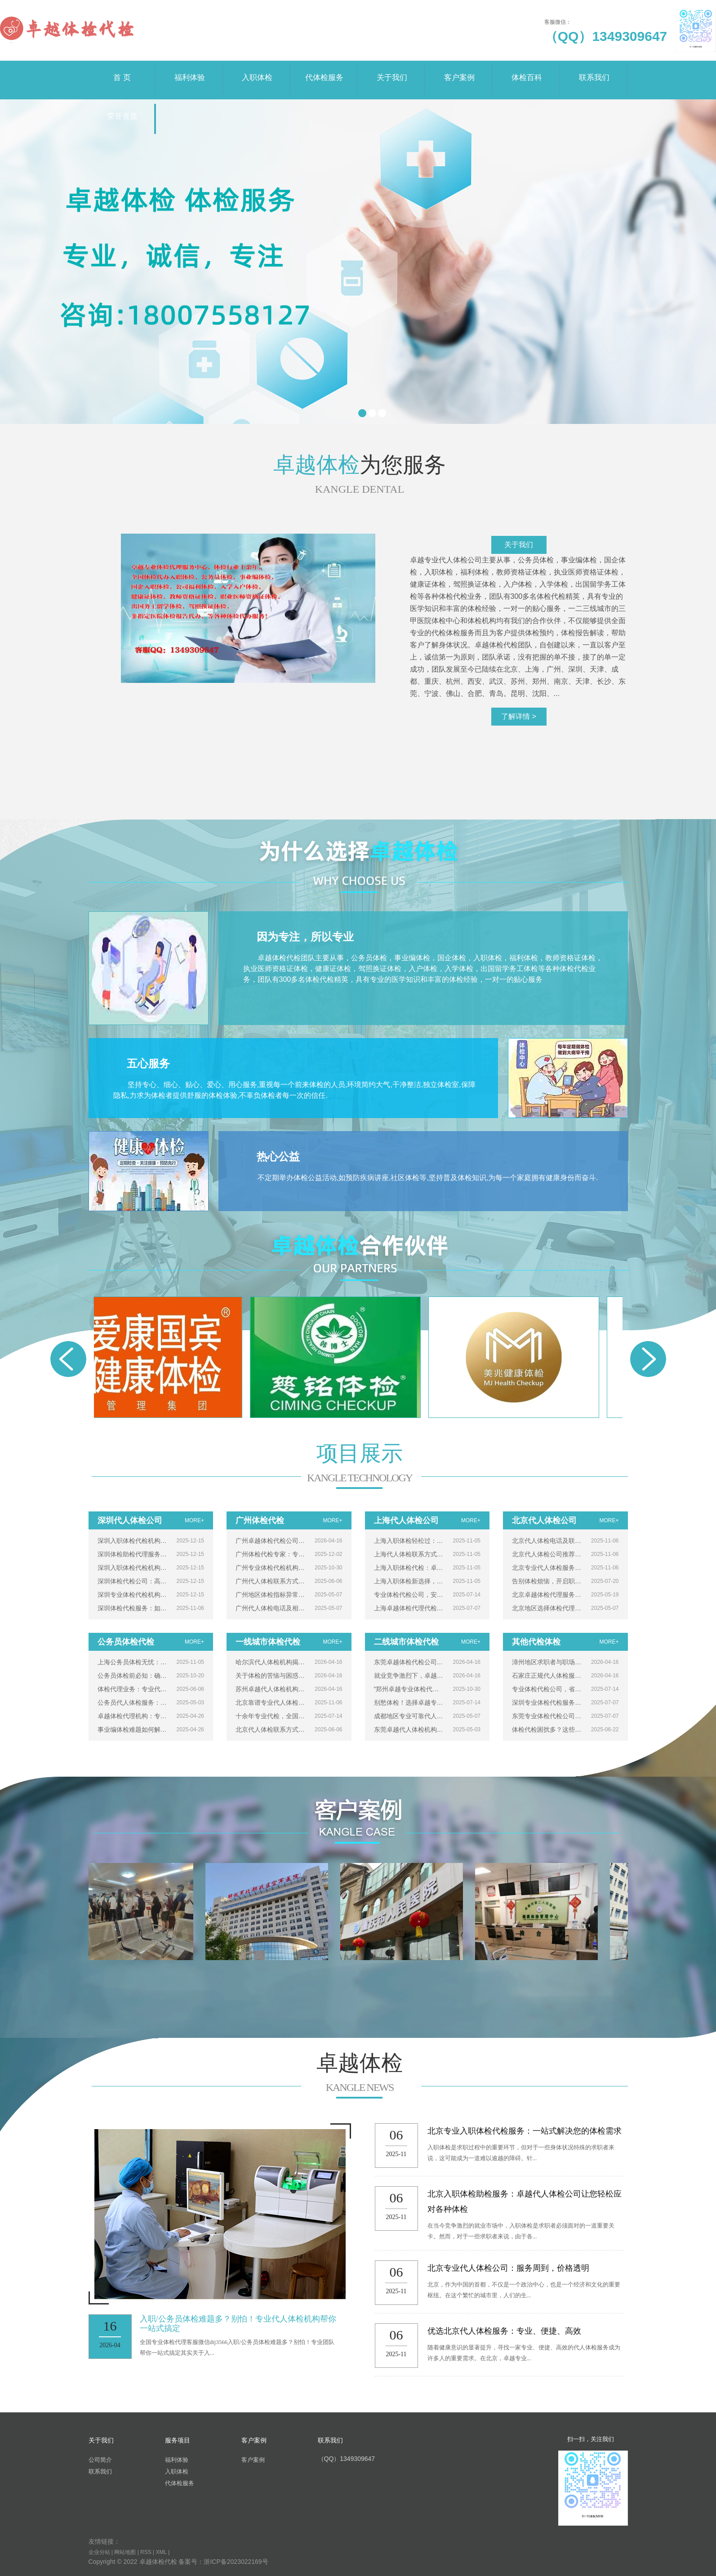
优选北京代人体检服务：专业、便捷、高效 (504, 2330)
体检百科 (526, 71)
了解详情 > (518, 716)
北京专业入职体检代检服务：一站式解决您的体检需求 (524, 2130)
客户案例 (459, 71)
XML (161, 2552)
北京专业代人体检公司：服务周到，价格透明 (508, 2268)
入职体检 (257, 71)
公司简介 (100, 2459)
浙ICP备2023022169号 (236, 2561)
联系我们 (594, 71)
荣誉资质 (122, 109)
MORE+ (194, 1520)
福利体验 (189, 71)
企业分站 (99, 2552)
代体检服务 (324, 71)
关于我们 (392, 71)
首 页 (122, 71)
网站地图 (125, 2552)
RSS (145, 2552)
